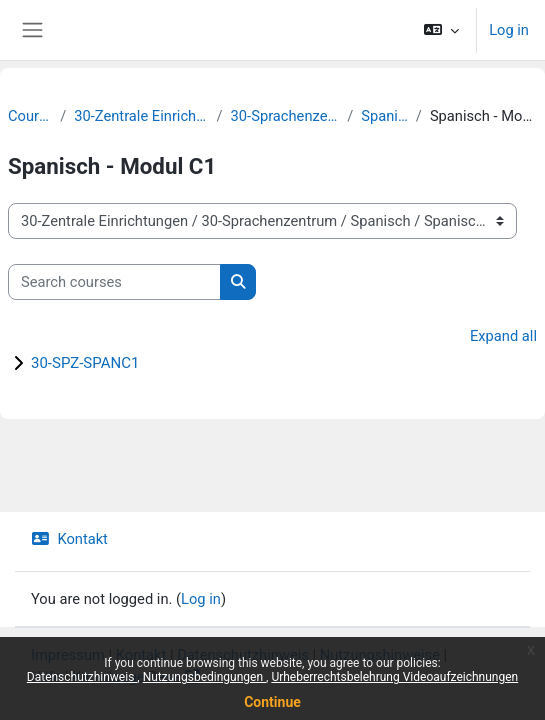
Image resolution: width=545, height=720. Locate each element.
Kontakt (69, 539)
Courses (30, 116)
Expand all (503, 336)
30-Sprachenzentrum (285, 116)
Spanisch (384, 116)
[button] (441, 30)
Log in (509, 30)
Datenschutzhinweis (82, 677)
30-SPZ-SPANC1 (85, 363)
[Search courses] (114, 282)
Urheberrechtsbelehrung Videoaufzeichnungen (394, 677)
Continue (272, 702)
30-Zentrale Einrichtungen (141, 116)
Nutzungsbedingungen (204, 677)
